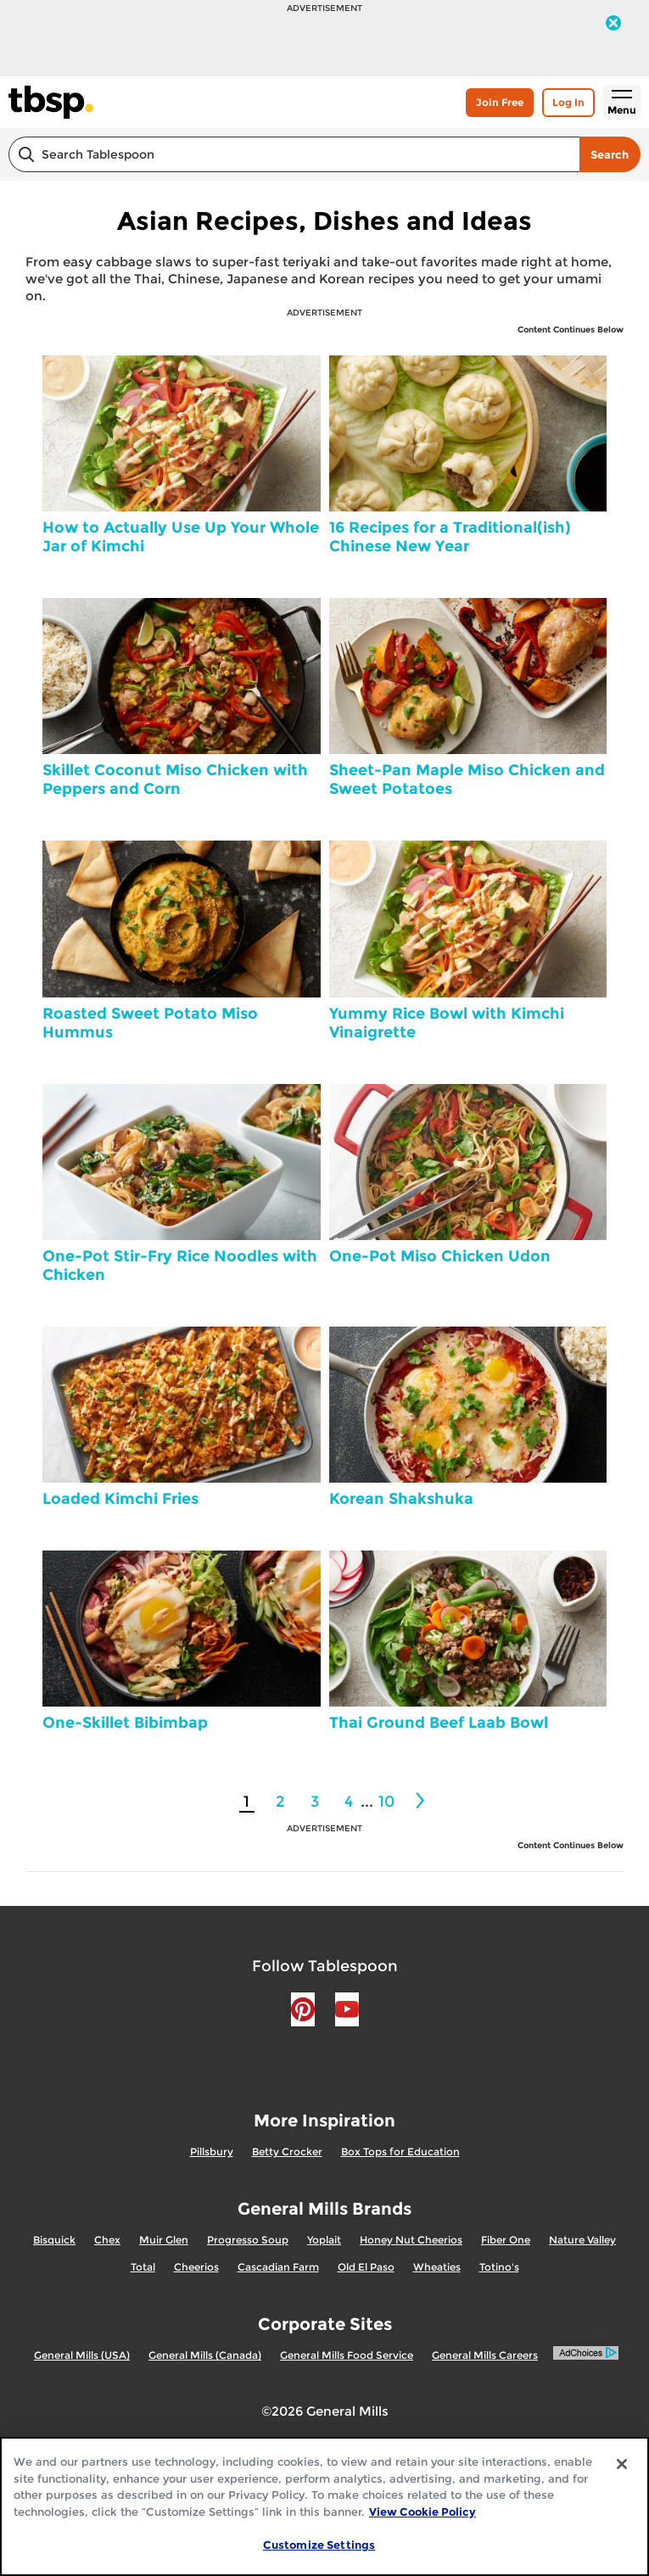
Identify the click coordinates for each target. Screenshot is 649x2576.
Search (609, 154)
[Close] (622, 2464)
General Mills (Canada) (204, 2355)
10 (386, 1801)
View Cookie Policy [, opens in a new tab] (422, 2511)
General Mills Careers (485, 2355)
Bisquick (54, 2239)
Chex (107, 2239)
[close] (613, 24)
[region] (324, 2506)
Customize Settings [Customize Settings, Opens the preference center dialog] (319, 2544)
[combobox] (293, 154)
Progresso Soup (247, 2239)
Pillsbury (211, 2151)
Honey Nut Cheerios (411, 2239)
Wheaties (437, 2266)
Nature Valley (582, 2239)
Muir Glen (163, 2239)
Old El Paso (366, 2266)
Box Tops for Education (400, 2151)
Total (143, 2266)
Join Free (499, 102)
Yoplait (324, 2239)
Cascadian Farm (278, 2266)
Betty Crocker (287, 2151)
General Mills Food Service (346, 2355)
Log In (568, 102)
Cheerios (196, 2266)
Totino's (499, 2266)
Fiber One (505, 2239)
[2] (421, 1800)
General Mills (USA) (82, 2355)
